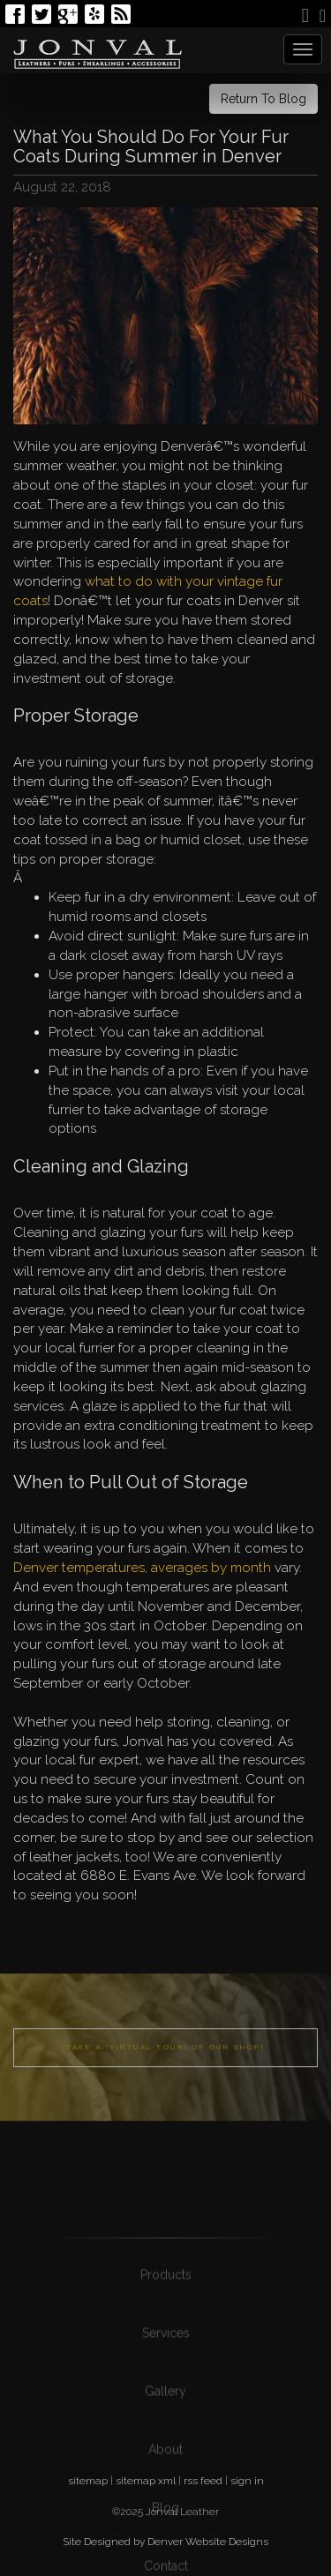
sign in (247, 2481)
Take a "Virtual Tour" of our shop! (165, 2073)
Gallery (165, 2460)
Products (166, 2344)
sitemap (88, 2481)
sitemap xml (146, 2481)
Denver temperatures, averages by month (142, 1568)
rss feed (203, 2481)
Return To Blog (263, 99)
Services (166, 2402)
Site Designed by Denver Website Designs (165, 2541)
